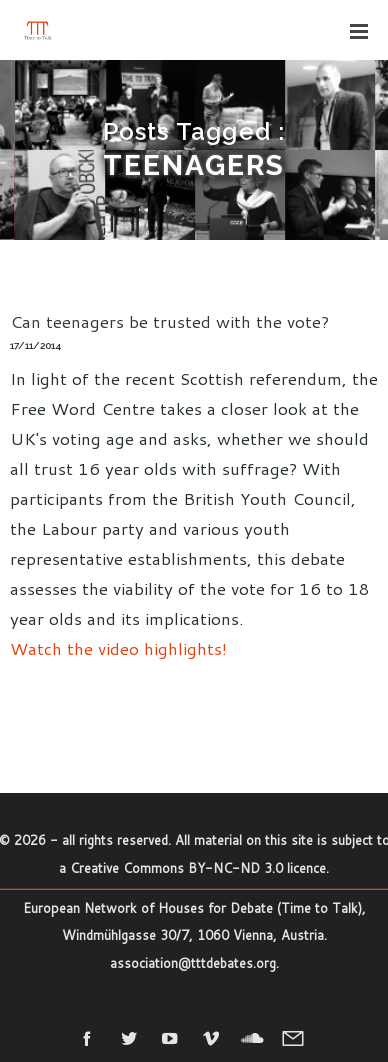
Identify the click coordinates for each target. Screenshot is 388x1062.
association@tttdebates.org (193, 963)
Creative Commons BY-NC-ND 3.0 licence (198, 868)
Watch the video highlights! (118, 648)
